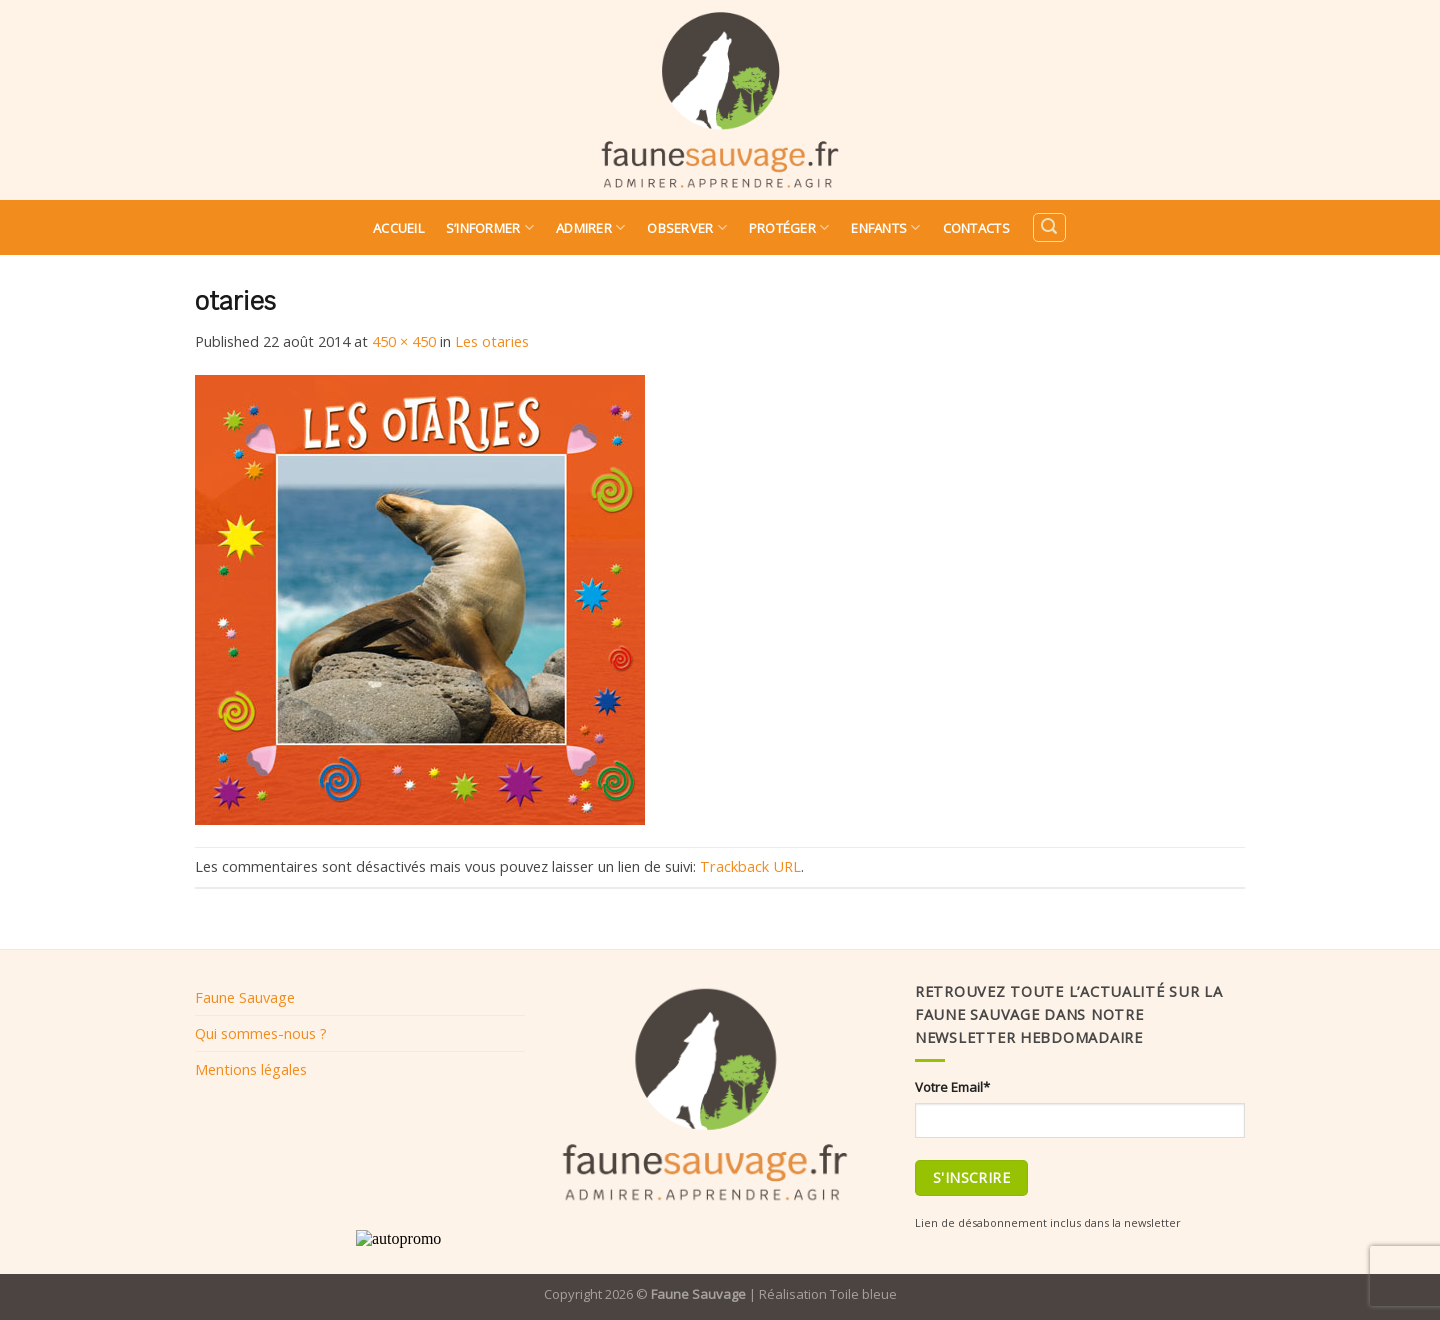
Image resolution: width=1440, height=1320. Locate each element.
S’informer (490, 227)
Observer (687, 227)
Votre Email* (952, 1087)
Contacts (976, 228)
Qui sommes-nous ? (261, 1033)
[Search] (1049, 227)
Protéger (789, 227)
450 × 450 (404, 341)
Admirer (590, 227)
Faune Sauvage (245, 997)
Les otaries (492, 341)
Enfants (885, 227)
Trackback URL (750, 866)
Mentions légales (251, 1069)
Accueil (398, 228)
